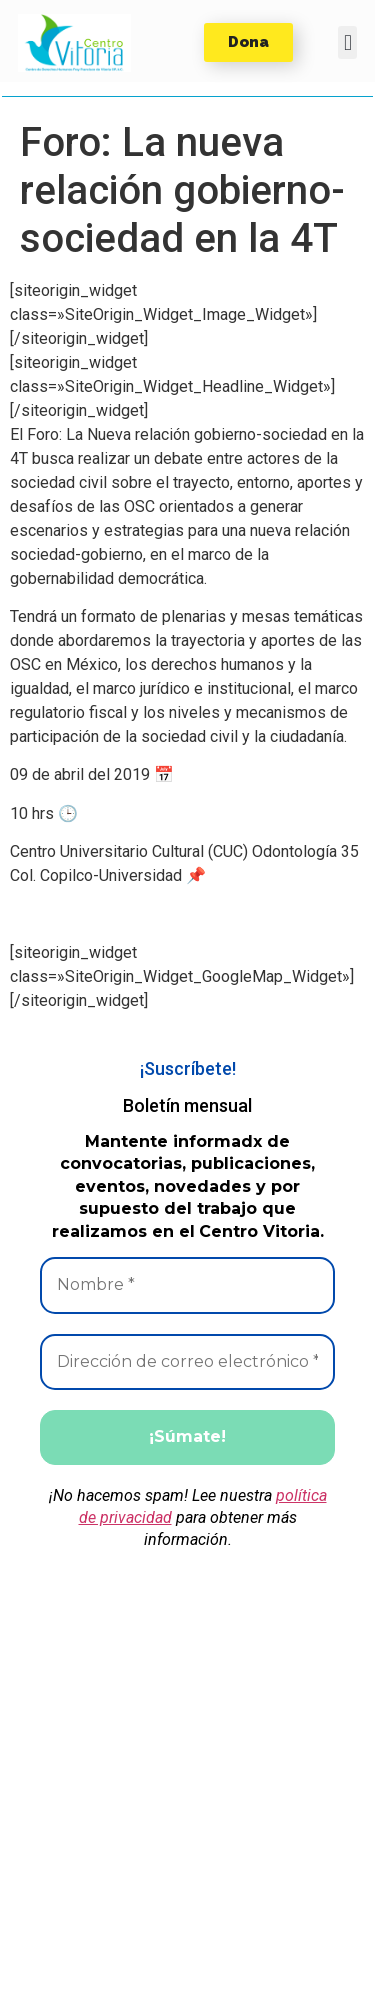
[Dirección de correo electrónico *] (187, 1362)
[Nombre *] (187, 1285)
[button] (75, 43)
